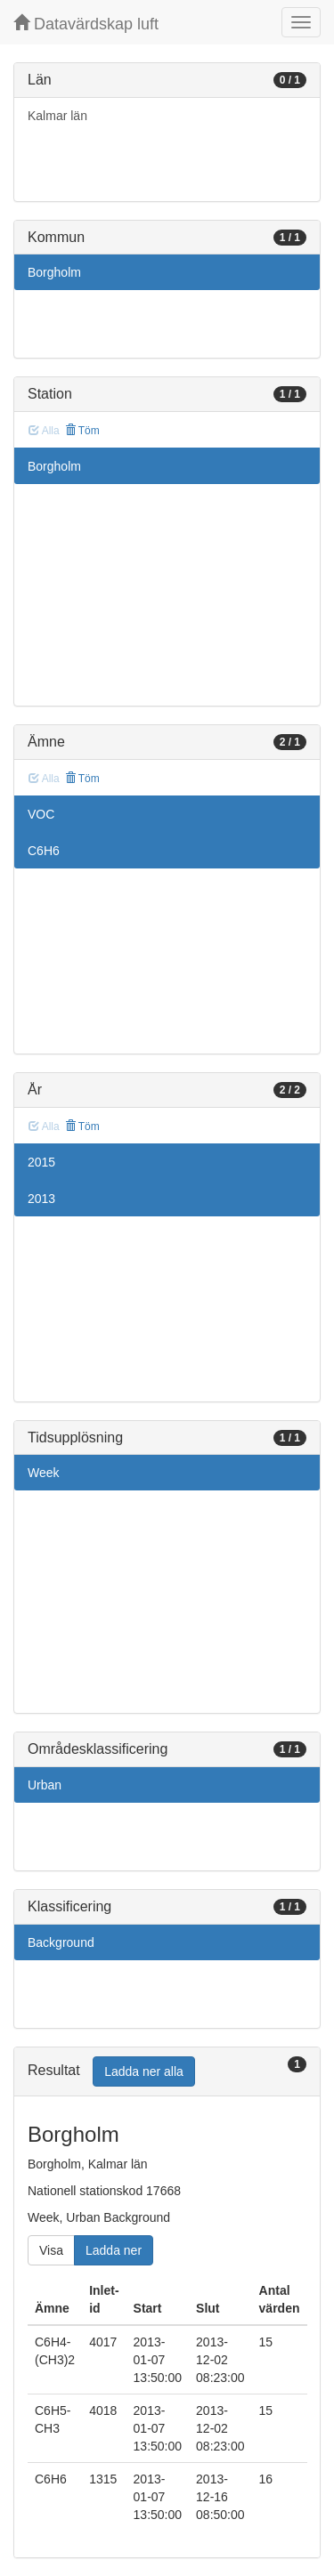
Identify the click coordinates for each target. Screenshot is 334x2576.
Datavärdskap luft (86, 23)
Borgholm (54, 272)
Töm (82, 430)
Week (44, 1473)
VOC (41, 814)
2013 (41, 1198)
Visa (51, 2250)
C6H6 (44, 851)
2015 (41, 1162)
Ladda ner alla (143, 2071)
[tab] (167, 2071)
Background (61, 1942)
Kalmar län (57, 116)
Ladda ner (114, 2250)
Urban (44, 1785)
